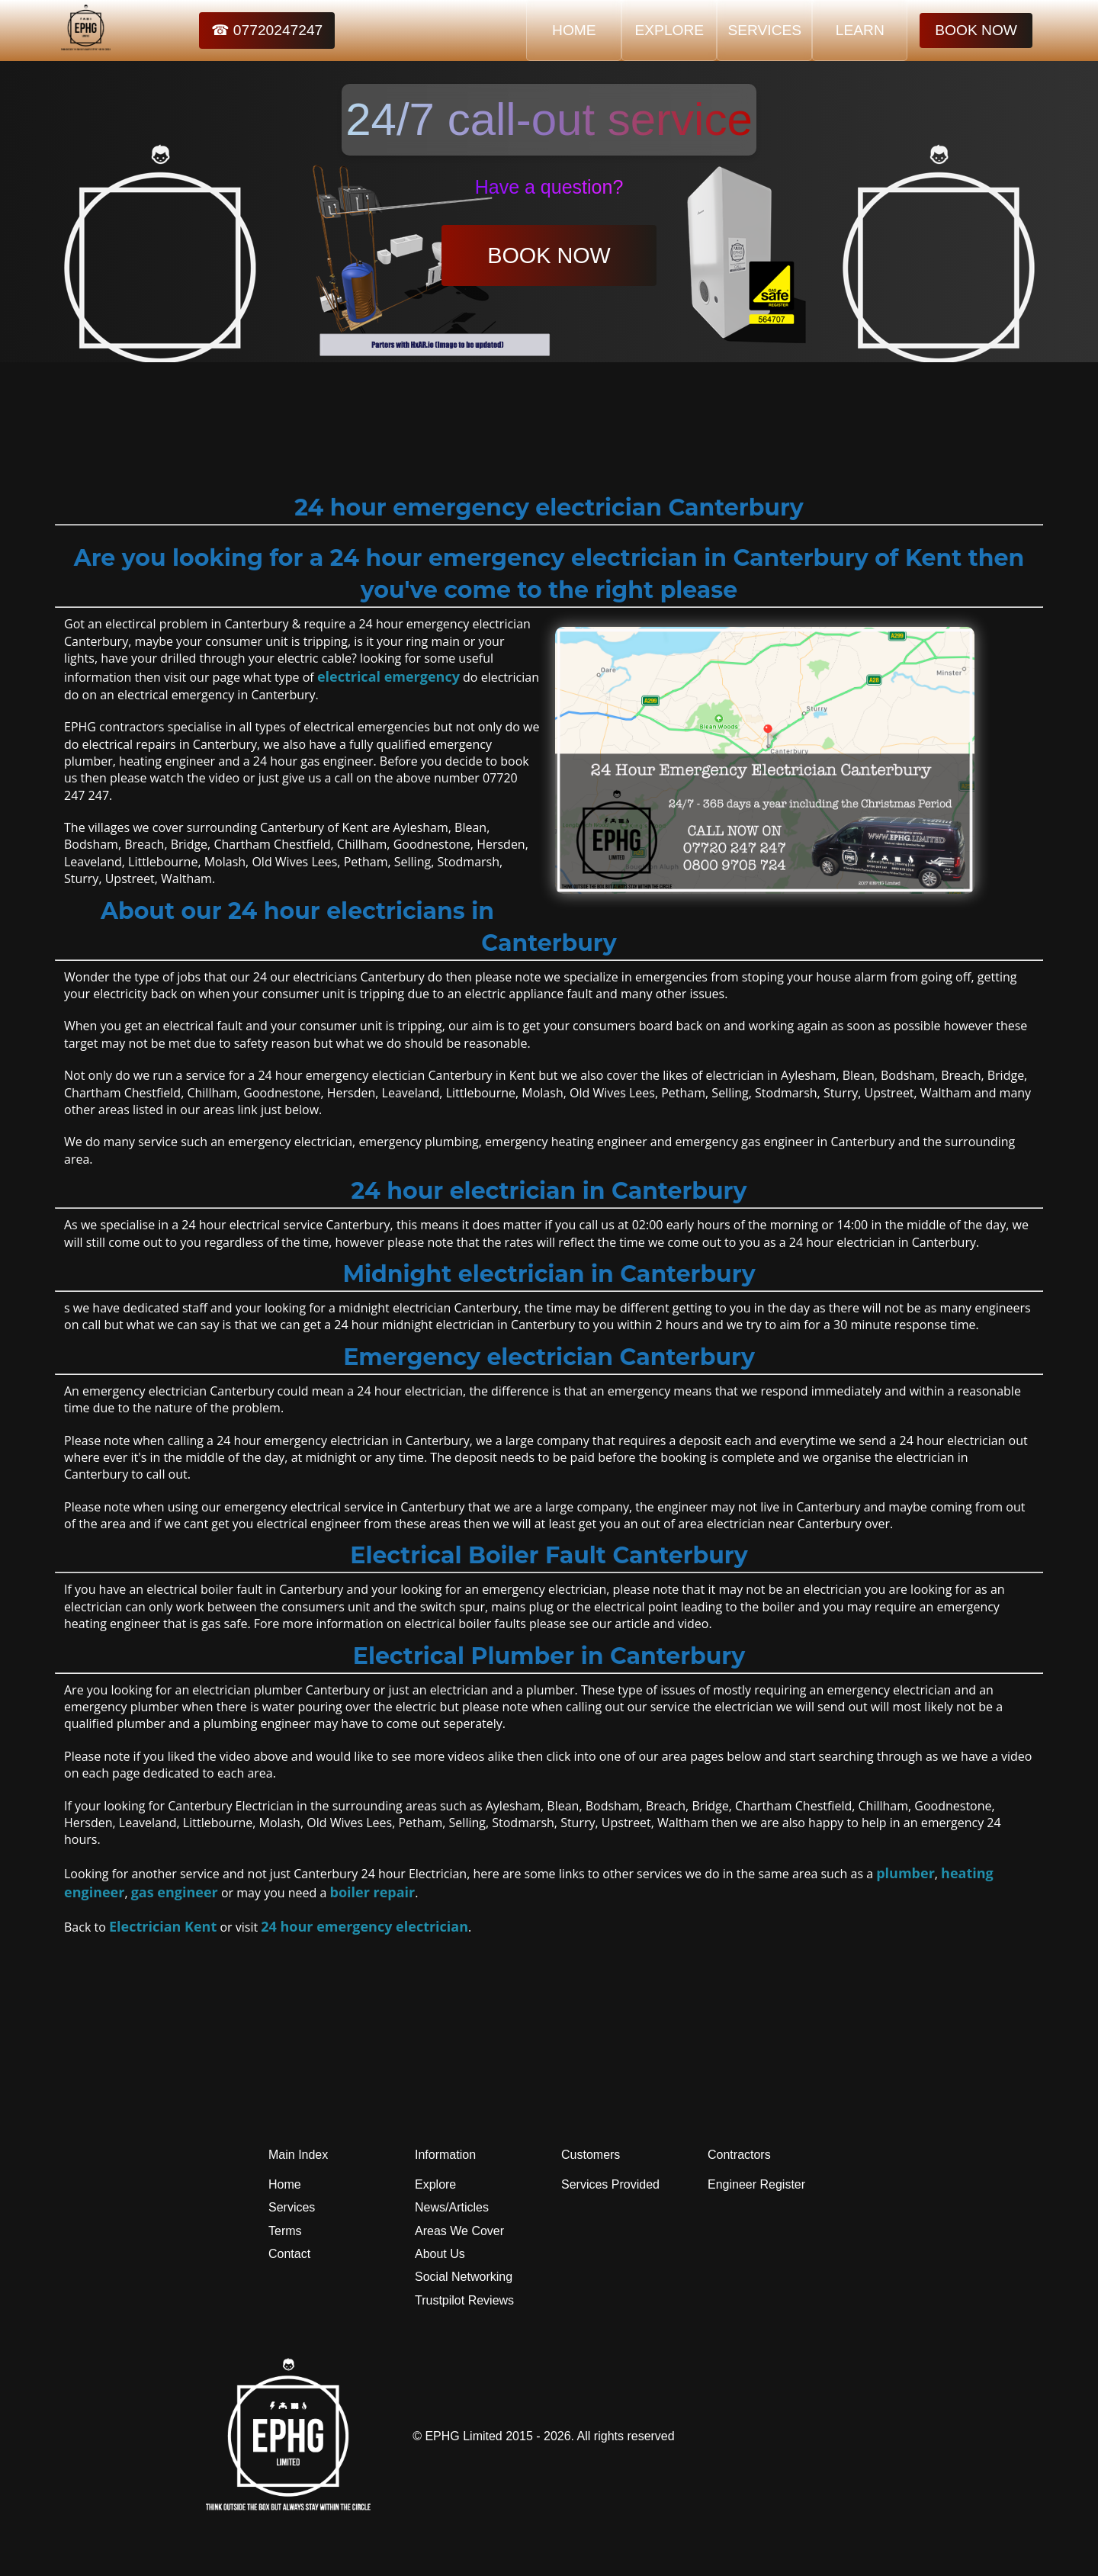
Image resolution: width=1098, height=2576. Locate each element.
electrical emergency (388, 676)
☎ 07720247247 (267, 30)
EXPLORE (669, 30)
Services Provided (610, 2184)
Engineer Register (756, 2184)
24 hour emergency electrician (364, 1926)
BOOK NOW (976, 30)
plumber (905, 1873)
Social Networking (463, 2276)
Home (284, 2184)
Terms (285, 2230)
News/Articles (452, 2207)
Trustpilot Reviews (464, 2300)
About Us (440, 2253)
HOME (574, 30)
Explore (435, 2184)
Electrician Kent (163, 1926)
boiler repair (373, 1892)
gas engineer (174, 1892)
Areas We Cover (459, 2230)
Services (291, 2207)
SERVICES (764, 30)
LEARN (860, 30)
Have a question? (549, 187)
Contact (289, 2253)
